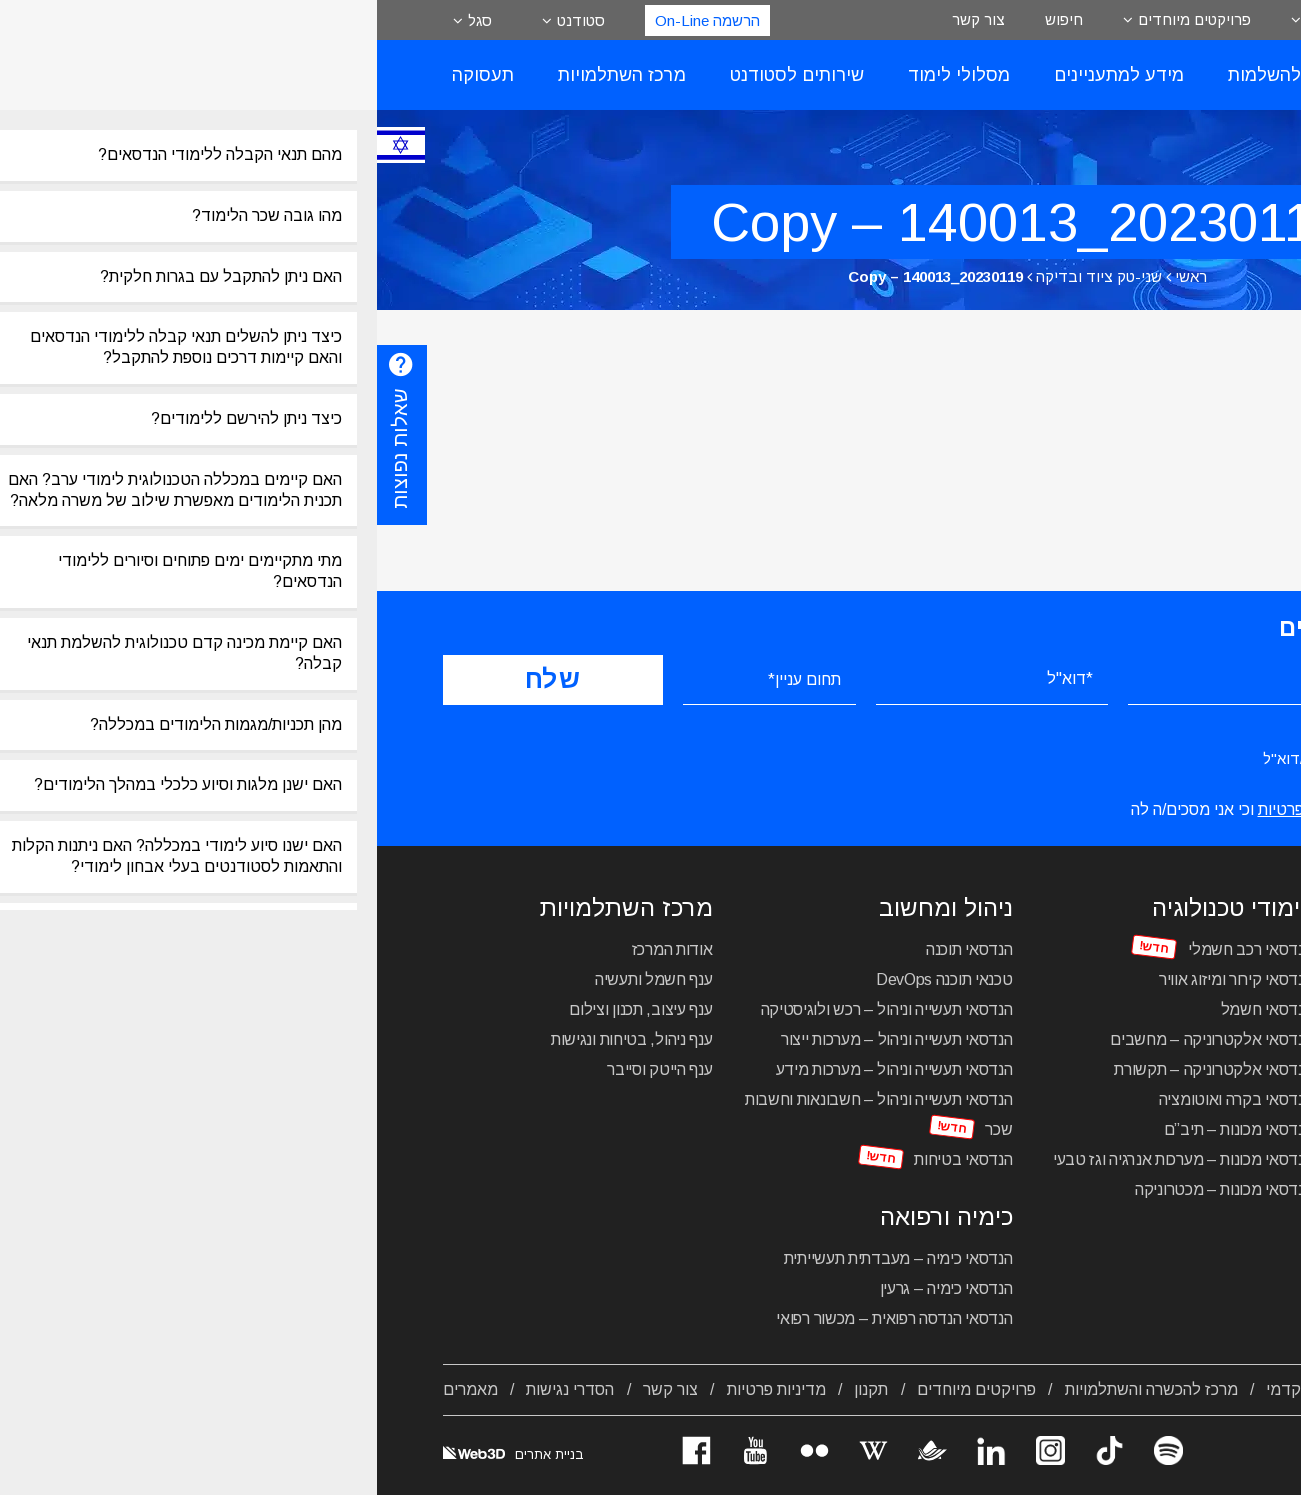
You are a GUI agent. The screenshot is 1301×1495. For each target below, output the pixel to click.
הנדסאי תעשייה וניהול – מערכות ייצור (520, 1039)
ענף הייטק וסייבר (282, 1069)
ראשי (814, 276)
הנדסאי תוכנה (592, 949)
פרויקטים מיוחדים (817, 19)
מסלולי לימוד (582, 75)
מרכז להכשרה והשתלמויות (774, 1389)
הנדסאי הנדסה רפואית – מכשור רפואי (517, 1318)
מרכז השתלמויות (245, 75)
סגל (103, 20)
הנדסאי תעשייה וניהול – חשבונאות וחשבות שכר (502, 1114)
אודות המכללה (1187, 1389)
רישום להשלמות (912, 75)
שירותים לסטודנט (420, 75)
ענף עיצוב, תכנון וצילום (263, 1009)
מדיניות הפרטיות (935, 809)
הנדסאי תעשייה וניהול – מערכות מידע (517, 1069)
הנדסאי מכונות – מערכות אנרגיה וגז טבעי (806, 1159)
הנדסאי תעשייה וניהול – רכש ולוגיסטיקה (510, 1009)
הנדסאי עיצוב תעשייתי (1166, 949)
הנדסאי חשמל (890, 1009)
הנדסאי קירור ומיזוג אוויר (859, 979)
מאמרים (93, 1389)
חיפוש (687, 19)
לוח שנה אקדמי (940, 1389)
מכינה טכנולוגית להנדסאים (1150, 1198)
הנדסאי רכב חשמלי (873, 949)
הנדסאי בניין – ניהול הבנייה (1151, 1069)
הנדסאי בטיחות (586, 1159)
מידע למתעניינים (742, 75)
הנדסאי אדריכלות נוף (1168, 1009)
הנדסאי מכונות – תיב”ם (861, 1129)
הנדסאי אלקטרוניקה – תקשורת (836, 1069)
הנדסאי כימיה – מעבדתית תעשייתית (521, 1258)
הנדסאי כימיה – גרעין (569, 1288)
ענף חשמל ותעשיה (277, 979)
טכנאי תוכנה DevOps (567, 979)
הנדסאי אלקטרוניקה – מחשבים (834, 1039)
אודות (947, 19)
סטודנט (204, 20)
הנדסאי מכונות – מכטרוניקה (847, 1189)
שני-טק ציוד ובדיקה (722, 276)
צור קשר (601, 19)
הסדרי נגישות (193, 1389)
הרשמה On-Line (330, 20)
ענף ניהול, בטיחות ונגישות (255, 1039)
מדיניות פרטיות (399, 1389)
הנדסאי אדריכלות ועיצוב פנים (1143, 979)
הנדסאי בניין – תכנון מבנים (1150, 1099)
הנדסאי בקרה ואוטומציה (859, 1099)
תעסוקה (106, 75)
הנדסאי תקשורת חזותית (1161, 1039)
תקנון (494, 1389)
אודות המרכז (295, 949)
